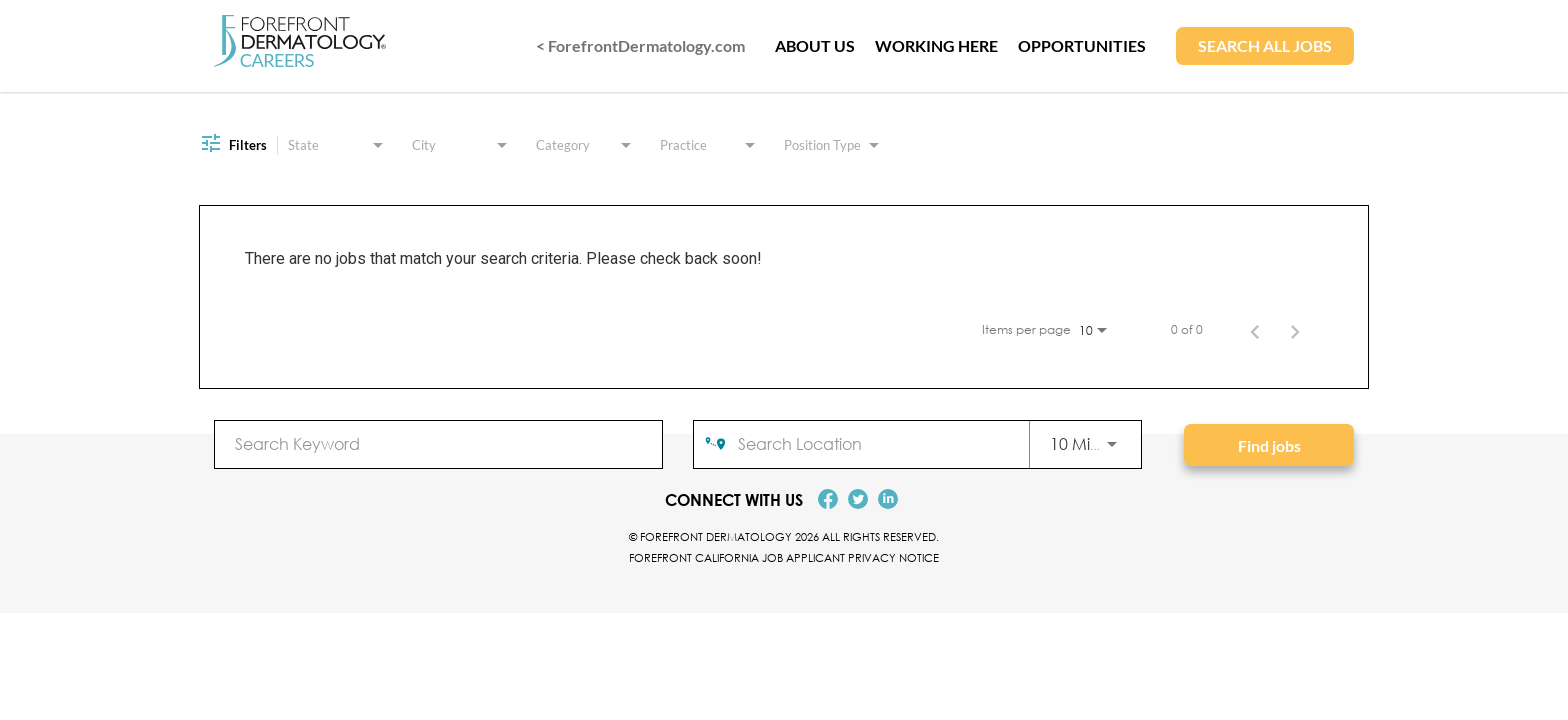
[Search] (1269, 445)
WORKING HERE (936, 45)
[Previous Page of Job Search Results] (1255, 330)
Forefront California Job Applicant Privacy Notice (784, 557)
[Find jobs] (1269, 445)
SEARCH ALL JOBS (1265, 45)
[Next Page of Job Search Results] (1295, 330)
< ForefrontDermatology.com (640, 45)
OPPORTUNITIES (1082, 45)
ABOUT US (815, 45)
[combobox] (438, 443)
